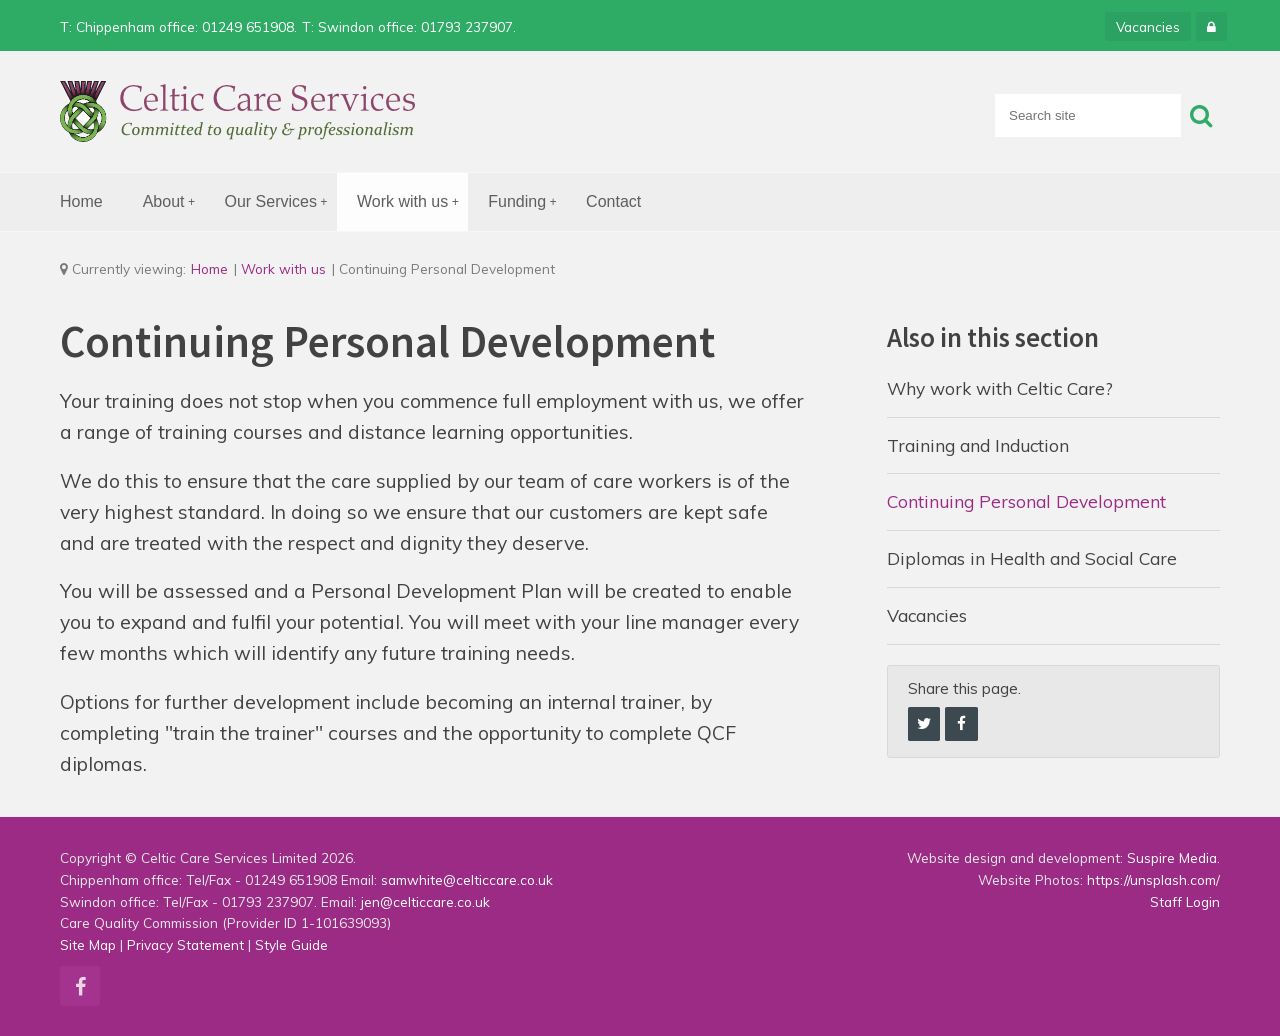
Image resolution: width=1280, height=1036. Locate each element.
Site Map (88, 944)
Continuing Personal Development (1026, 501)
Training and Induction (978, 445)
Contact (613, 201)
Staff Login (1185, 901)
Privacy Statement (185, 944)
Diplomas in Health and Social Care (1032, 558)
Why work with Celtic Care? (1000, 388)
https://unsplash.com (1151, 879)
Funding (527, 202)
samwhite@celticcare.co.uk (467, 879)
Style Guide (291, 944)
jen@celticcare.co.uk (425, 901)
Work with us (412, 202)
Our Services (281, 202)
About (174, 202)
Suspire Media (1172, 857)
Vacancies (1148, 26)
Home (81, 201)
